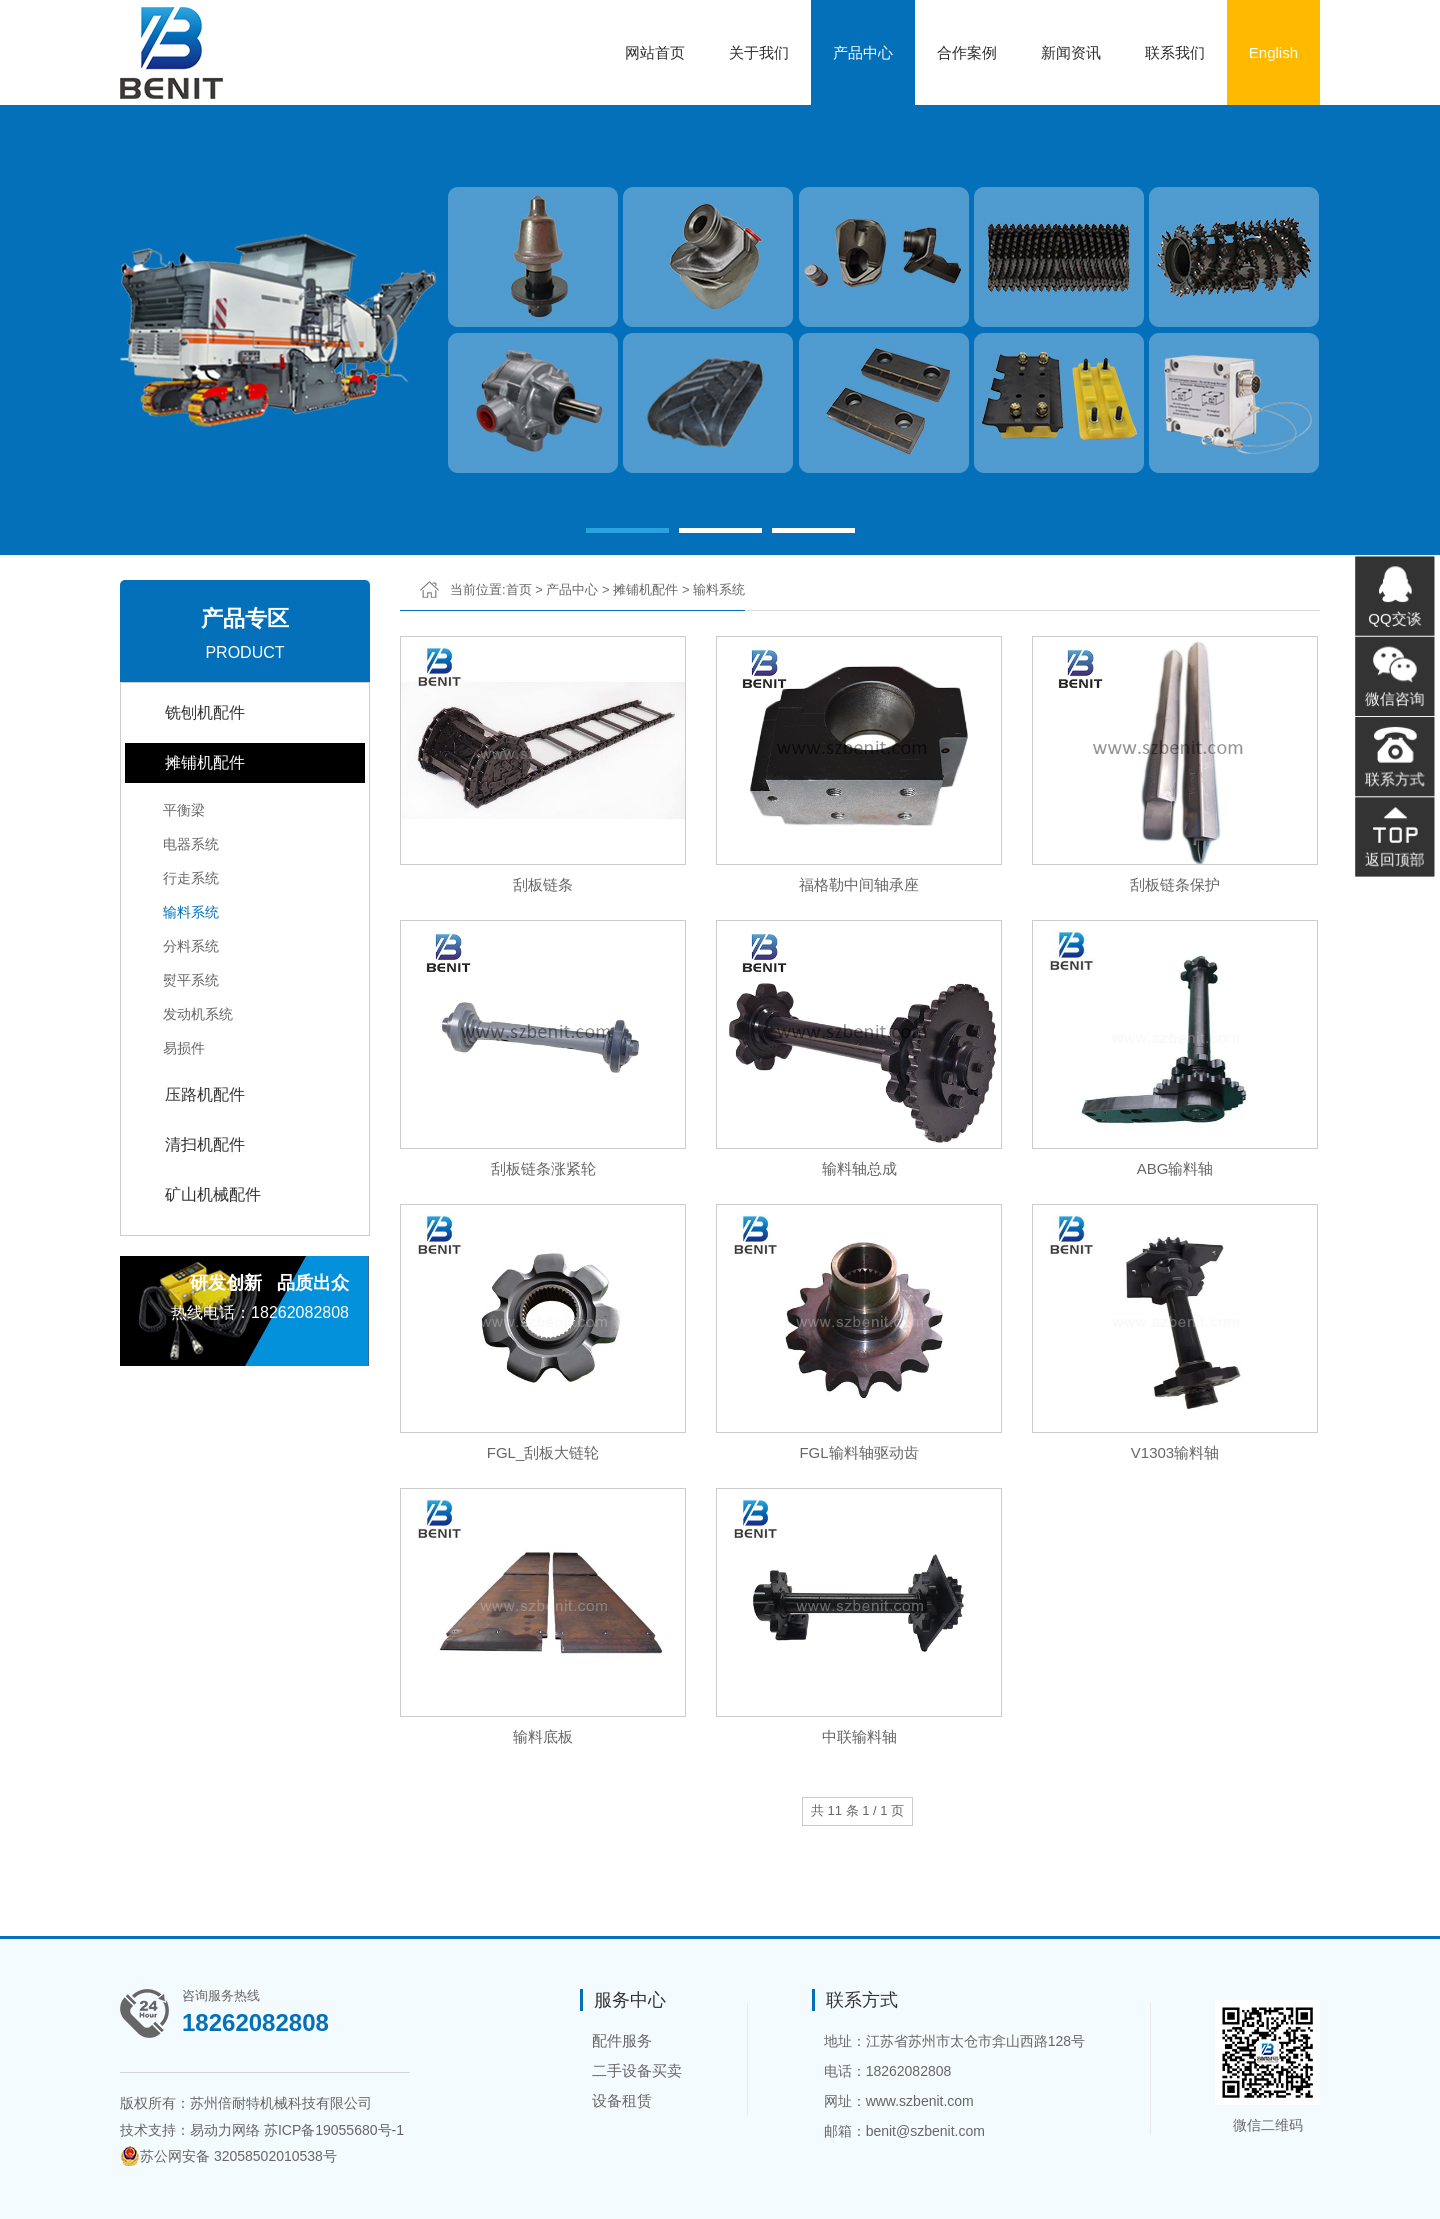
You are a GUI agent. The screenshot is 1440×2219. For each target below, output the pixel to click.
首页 (519, 589)
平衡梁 (184, 810)
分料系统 (191, 946)
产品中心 (863, 52)
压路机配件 (205, 1094)
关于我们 (759, 52)
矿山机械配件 (213, 1194)
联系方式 (1392, 769)
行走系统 (191, 878)
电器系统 (191, 844)
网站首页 (655, 52)
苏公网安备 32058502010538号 (228, 2156)
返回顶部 (1392, 837)
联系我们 (1175, 52)
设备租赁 (622, 2100)
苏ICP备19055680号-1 (334, 2130)
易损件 (184, 1048)
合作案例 (967, 52)
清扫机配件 (205, 1144)
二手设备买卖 (637, 2070)
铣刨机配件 (205, 712)
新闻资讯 (1071, 52)
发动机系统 (198, 1014)
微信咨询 (1392, 701)
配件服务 (622, 2040)
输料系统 (191, 912)
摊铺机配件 (205, 762)
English (1273, 52)
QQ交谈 (1392, 633)
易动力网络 (225, 2130)
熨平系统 (191, 980)
